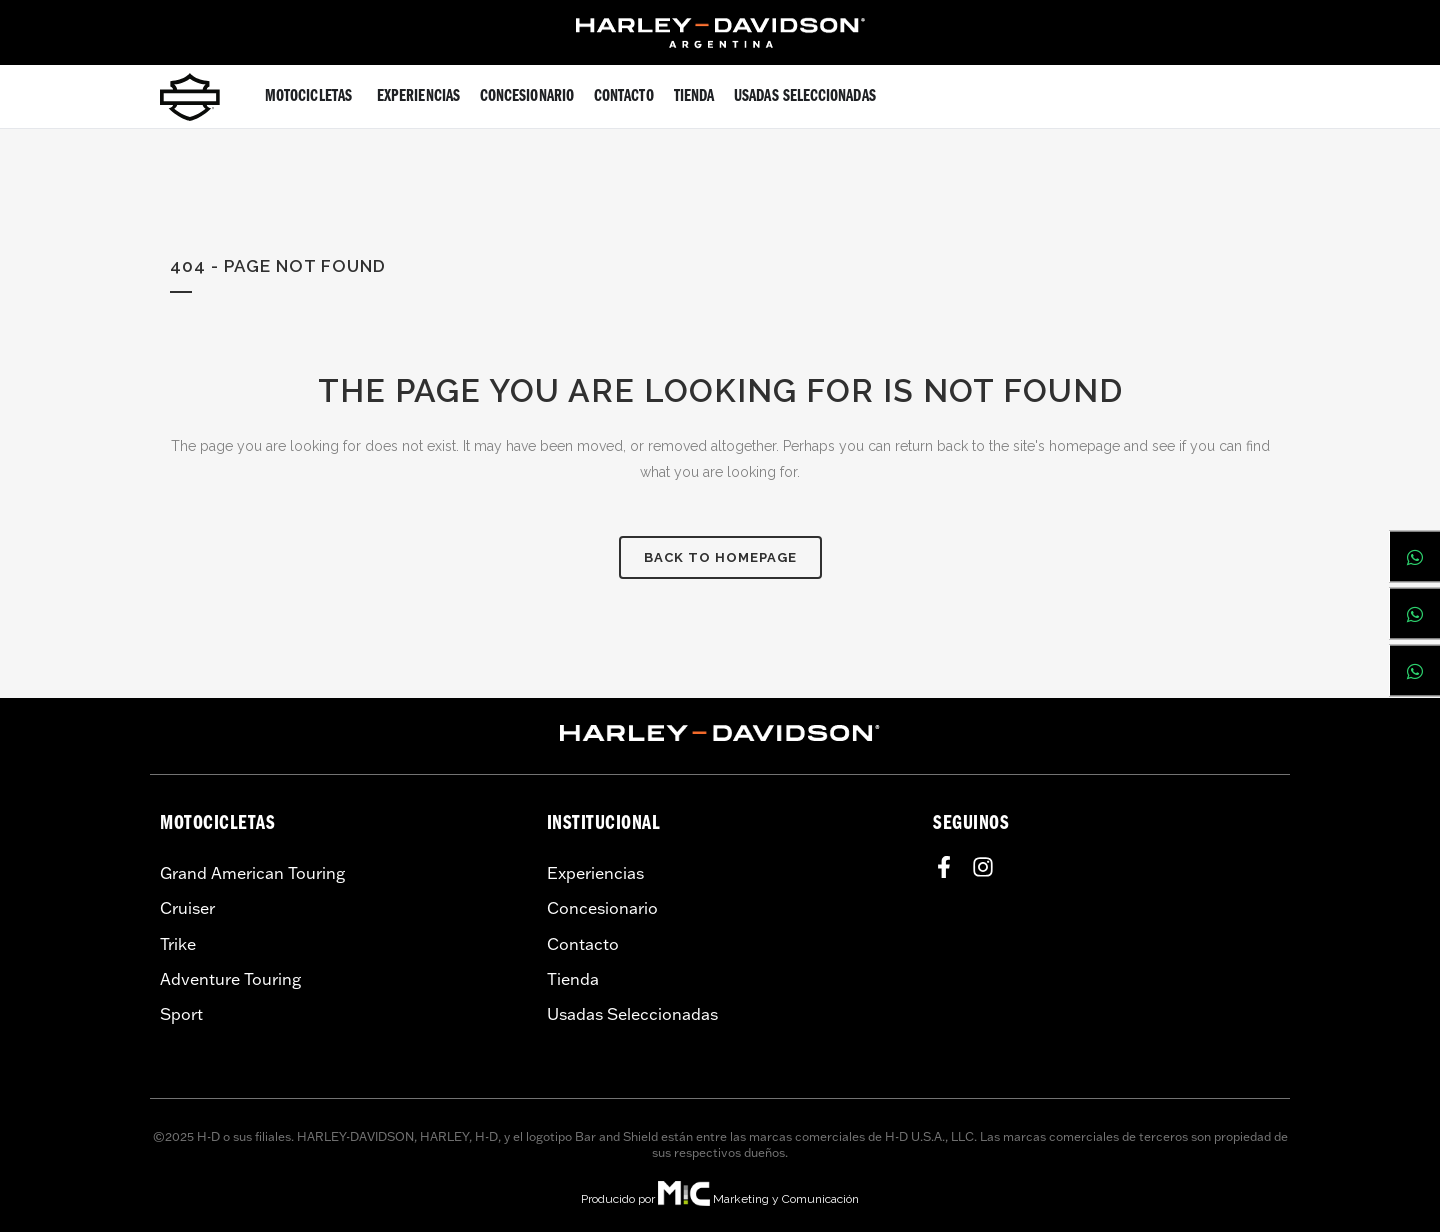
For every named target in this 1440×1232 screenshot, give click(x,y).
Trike (178, 944)
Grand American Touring (252, 873)
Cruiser (187, 908)
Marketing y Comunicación (786, 1199)
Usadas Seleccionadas (632, 1014)
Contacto (583, 944)
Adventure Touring (230, 979)
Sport (181, 1014)
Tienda (573, 979)
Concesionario (602, 908)
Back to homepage (720, 557)
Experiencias (595, 873)
